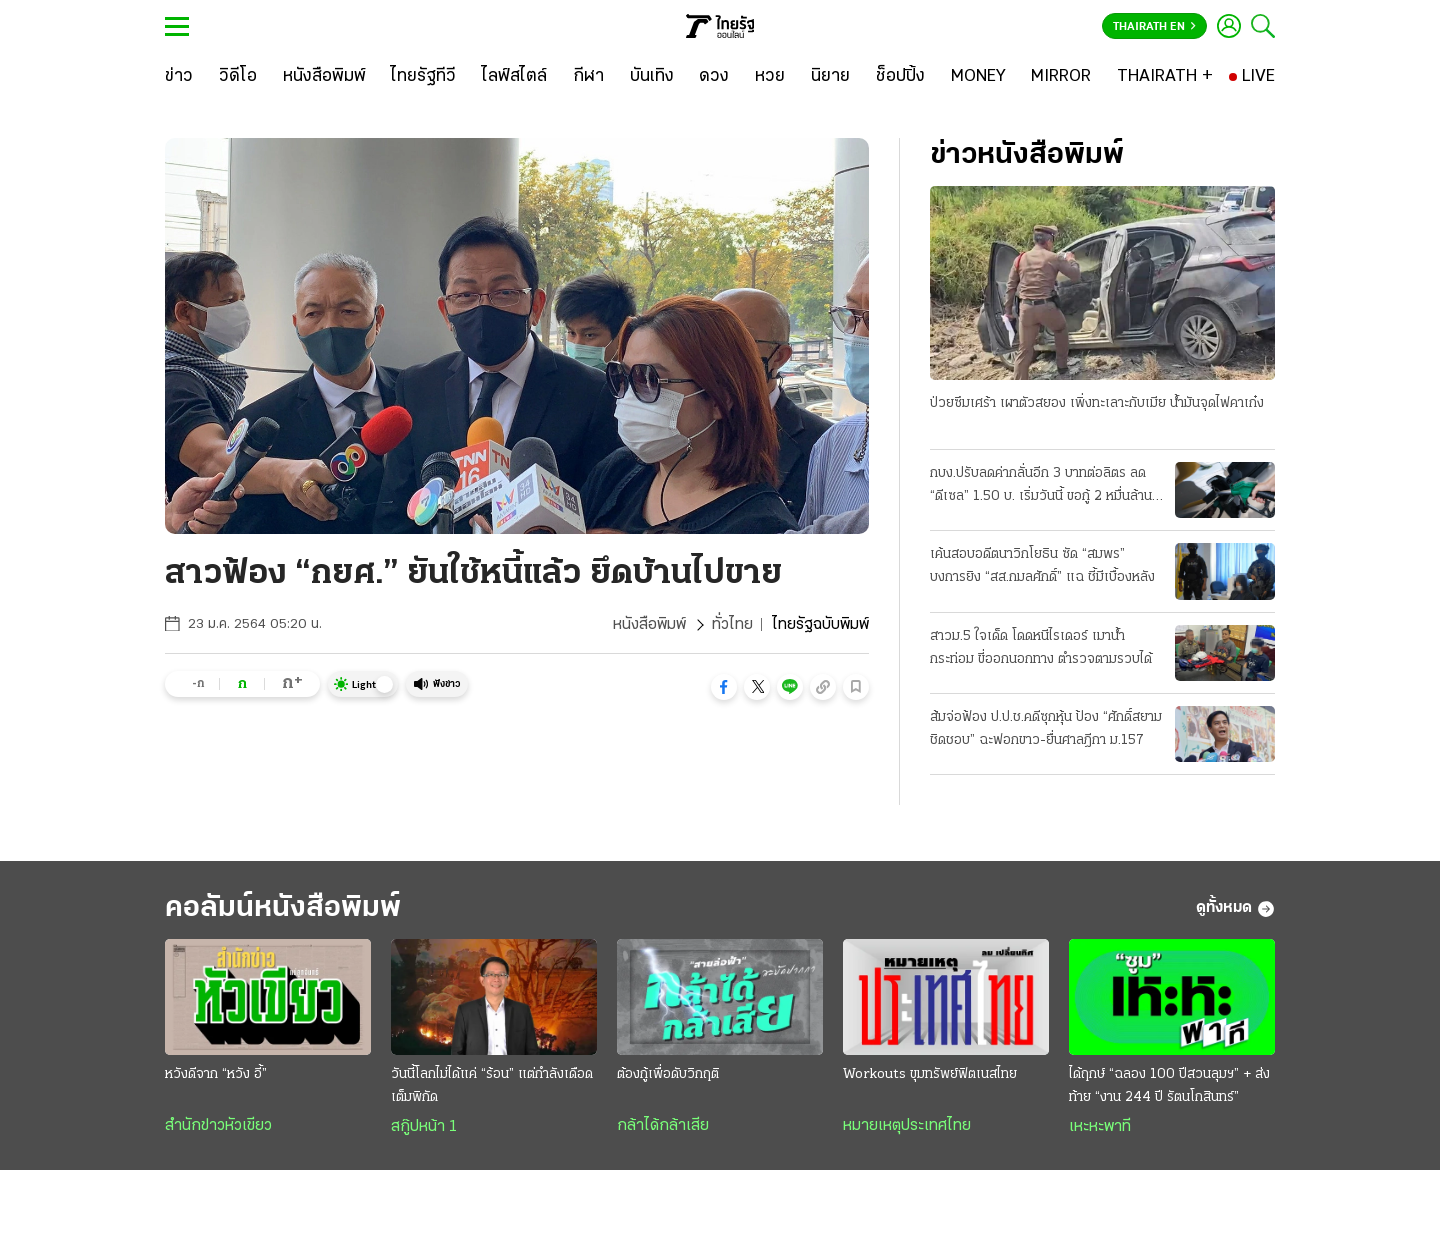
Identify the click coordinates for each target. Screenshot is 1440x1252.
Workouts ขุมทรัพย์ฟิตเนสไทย (930, 1074)
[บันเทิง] (652, 77)
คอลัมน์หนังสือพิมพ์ (283, 908)
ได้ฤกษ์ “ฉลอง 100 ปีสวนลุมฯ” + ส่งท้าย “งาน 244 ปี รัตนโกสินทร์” (1169, 1086)
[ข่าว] (179, 77)
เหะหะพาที (1100, 1127)
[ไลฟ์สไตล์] (514, 77)
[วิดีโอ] (238, 77)
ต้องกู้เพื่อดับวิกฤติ (668, 1074)
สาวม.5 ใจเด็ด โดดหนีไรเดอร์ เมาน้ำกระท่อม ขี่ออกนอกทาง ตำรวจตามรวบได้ (1041, 648)
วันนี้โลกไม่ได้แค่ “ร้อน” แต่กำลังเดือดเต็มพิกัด (492, 1086)
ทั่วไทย (732, 625)
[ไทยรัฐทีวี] (423, 77)
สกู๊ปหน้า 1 (424, 1127)
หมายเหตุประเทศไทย (907, 1126)
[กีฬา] (588, 77)
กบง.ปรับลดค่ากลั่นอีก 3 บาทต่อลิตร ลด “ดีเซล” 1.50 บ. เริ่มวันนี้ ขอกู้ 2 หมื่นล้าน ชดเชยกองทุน (1041, 487)
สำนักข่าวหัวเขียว (218, 1126)
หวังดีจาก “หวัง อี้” (216, 1074)
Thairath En (1154, 27)
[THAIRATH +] (1165, 77)
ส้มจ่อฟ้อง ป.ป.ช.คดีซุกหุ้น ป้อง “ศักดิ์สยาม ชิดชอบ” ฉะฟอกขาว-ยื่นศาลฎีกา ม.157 (1046, 729)
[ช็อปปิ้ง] (900, 77)
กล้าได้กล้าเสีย (663, 1126)
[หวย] (770, 77)
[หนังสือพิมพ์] (324, 77)
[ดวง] (714, 77)
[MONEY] (978, 77)
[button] (724, 687)
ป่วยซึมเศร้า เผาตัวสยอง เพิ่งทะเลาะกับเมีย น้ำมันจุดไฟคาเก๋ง (1097, 403)
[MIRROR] (1061, 77)
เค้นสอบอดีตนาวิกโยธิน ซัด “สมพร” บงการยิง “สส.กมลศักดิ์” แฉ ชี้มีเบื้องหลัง (1042, 566)
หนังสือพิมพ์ (649, 625)
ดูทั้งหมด (1235, 909)
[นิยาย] (830, 77)
